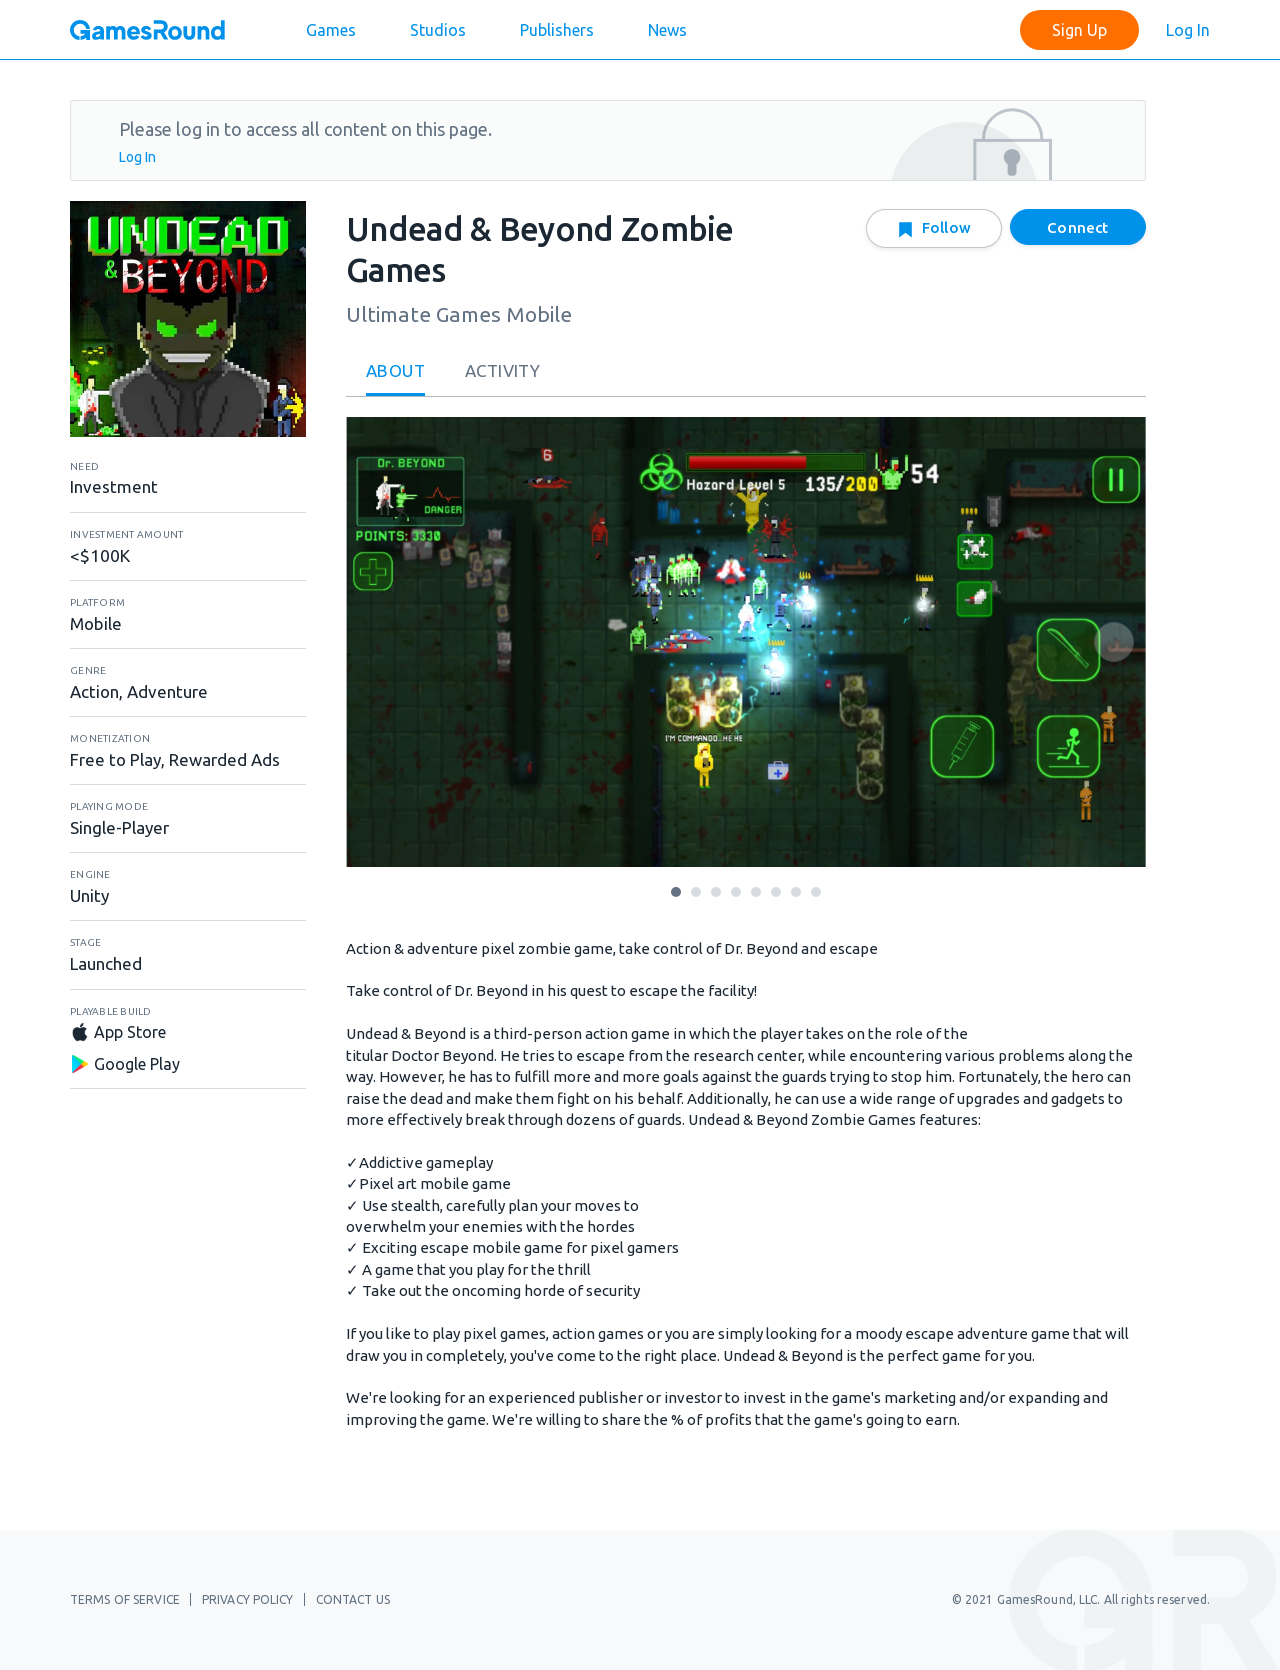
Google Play (125, 1064)
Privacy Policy (248, 1599)
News (667, 30)
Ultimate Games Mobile (459, 314)
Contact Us (353, 1599)
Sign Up (1079, 30)
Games (331, 30)
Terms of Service (125, 1599)
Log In (1188, 30)
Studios (438, 30)
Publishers (557, 30)
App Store (118, 1032)
